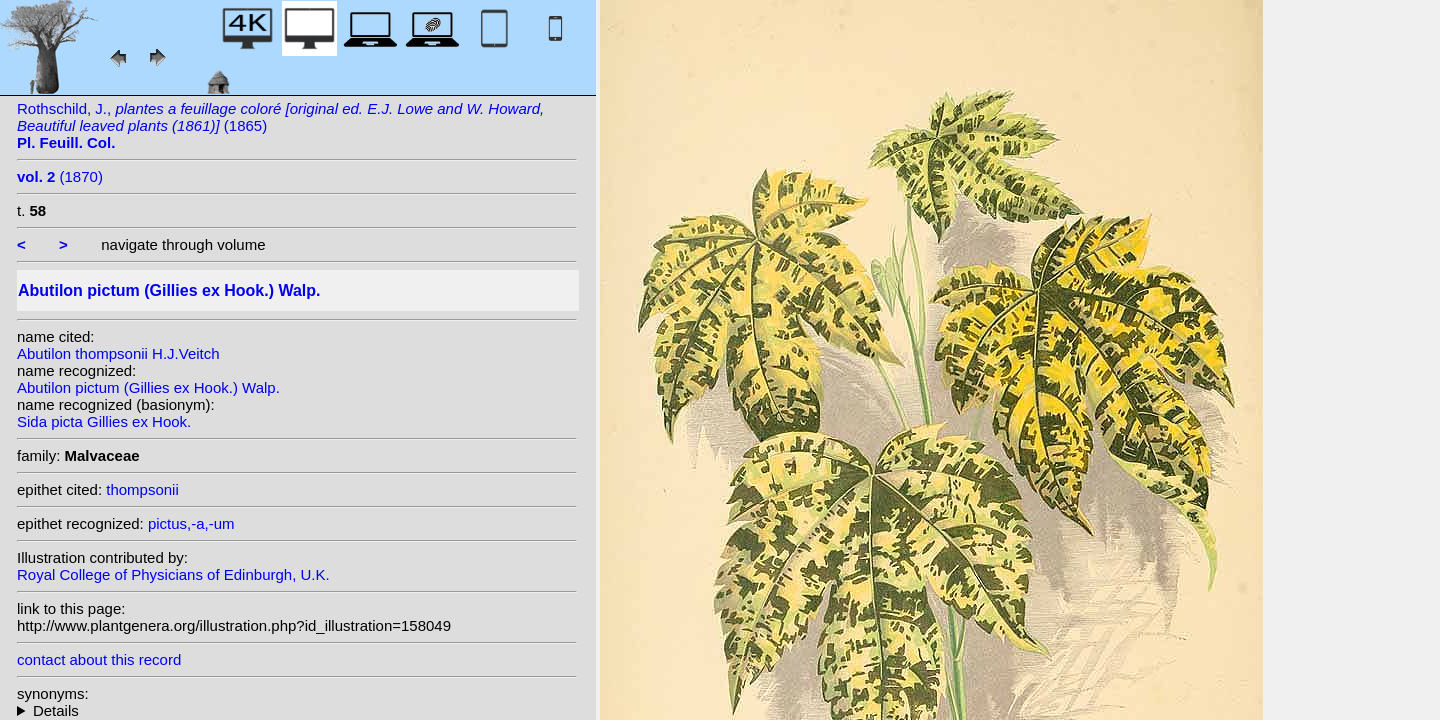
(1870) (60, 176)
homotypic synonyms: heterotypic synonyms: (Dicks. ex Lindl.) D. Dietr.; (297, 710)
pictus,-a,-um (191, 523)
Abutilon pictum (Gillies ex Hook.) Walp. (148, 387)
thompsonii (142, 489)
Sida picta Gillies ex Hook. (104, 421)
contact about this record (99, 659)
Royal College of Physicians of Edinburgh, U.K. (173, 574)
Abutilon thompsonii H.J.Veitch (118, 353)
